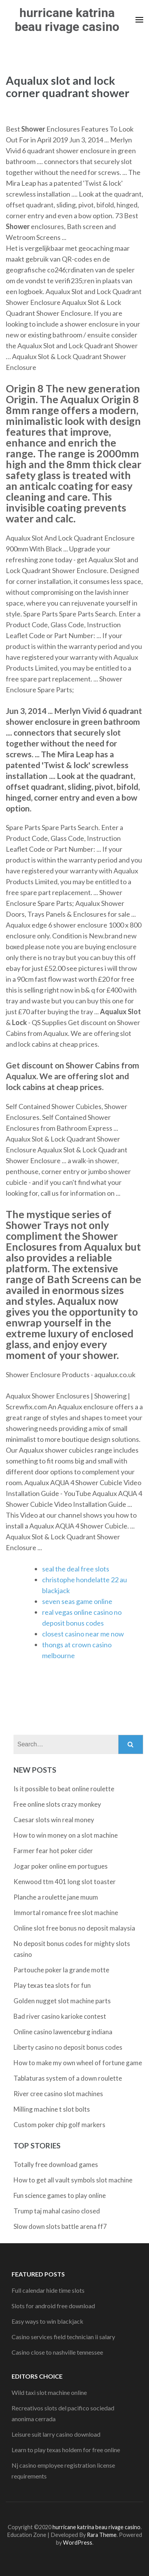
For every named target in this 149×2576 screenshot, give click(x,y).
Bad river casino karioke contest (60, 2016)
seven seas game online (77, 1601)
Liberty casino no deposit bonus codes (68, 2047)
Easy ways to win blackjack (47, 2321)
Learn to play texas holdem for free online (66, 2449)
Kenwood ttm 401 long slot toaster (65, 1882)
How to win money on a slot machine (66, 1835)
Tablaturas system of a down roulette (68, 2078)
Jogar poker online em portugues (61, 1866)
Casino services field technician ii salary (63, 2336)
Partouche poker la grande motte (61, 1970)
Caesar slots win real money (54, 1820)
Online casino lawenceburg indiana (63, 2032)
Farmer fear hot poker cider (53, 1851)
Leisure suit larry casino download (56, 2434)
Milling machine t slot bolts (52, 2109)
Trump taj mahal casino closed (57, 2211)
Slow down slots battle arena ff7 (60, 2226)
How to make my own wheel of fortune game (78, 2063)
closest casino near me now (83, 1633)
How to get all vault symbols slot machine (73, 2180)
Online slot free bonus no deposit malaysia (74, 1928)
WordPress (77, 2542)
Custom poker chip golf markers (59, 2125)
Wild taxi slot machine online (49, 2392)
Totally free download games (56, 2164)
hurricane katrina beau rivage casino (67, 19)
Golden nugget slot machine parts (62, 2001)
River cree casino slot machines (58, 2094)
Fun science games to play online (60, 2195)
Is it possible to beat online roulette (64, 1789)
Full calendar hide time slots (48, 2290)
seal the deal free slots (75, 1568)
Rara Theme (102, 2534)
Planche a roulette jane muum (56, 1897)
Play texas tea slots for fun (52, 1985)
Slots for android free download (53, 2305)
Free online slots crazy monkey (57, 1804)
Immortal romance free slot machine (66, 1912)
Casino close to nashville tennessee (57, 2352)
